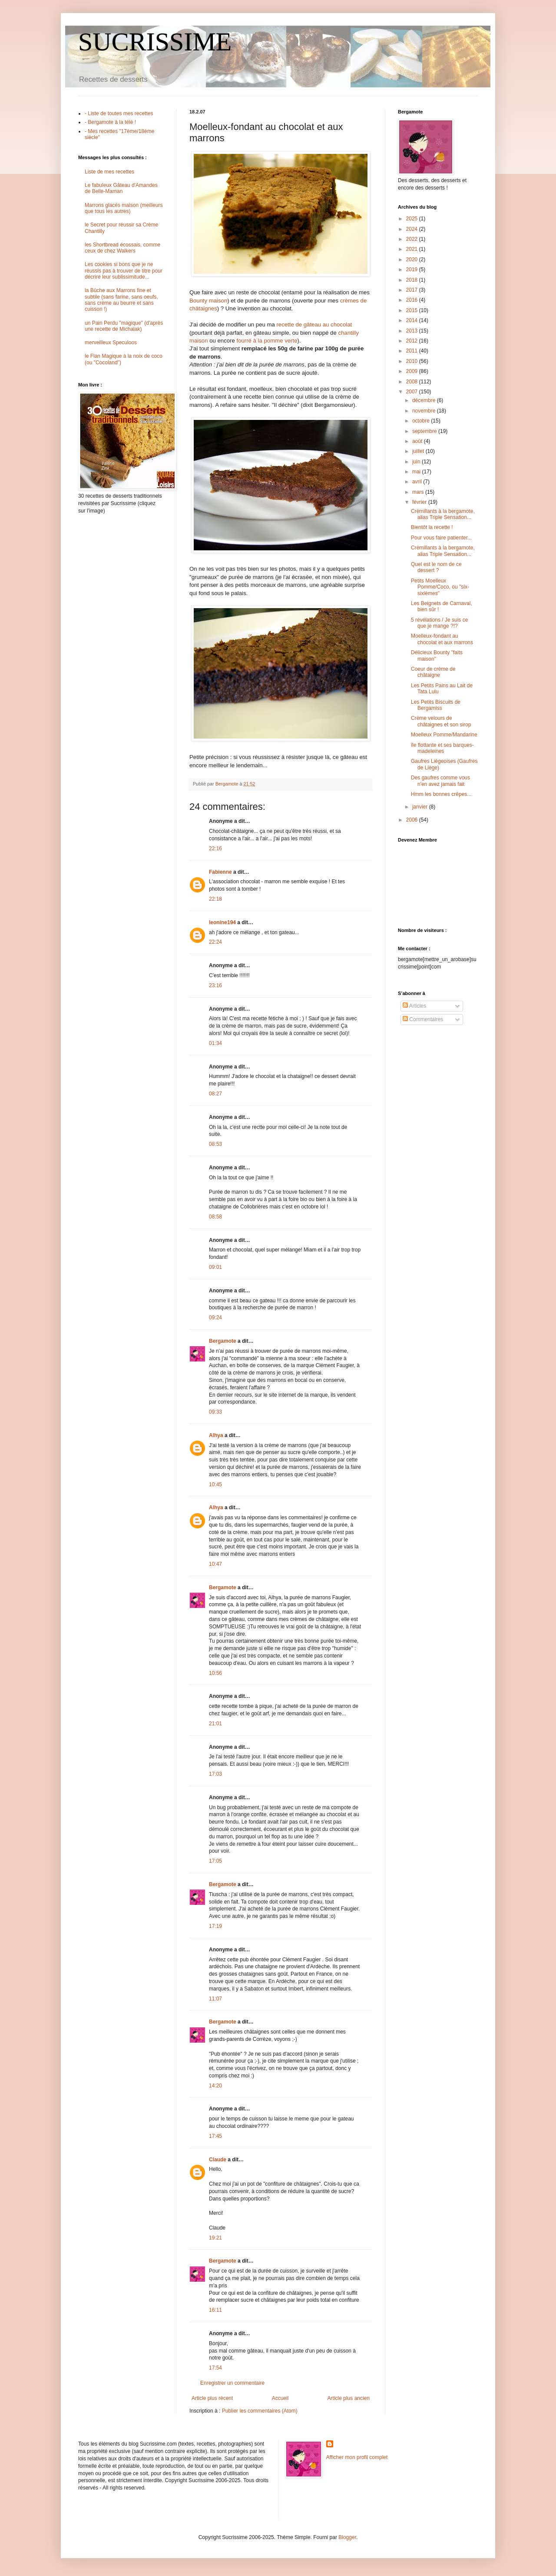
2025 (412, 219)
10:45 (215, 1484)
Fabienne (220, 872)
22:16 (215, 848)
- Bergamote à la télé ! (110, 122)
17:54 (215, 2368)
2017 (412, 290)
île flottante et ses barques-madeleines (442, 748)
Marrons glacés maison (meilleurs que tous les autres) (123, 208)
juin (417, 462)
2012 (412, 341)
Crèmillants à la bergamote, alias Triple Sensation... (443, 514)
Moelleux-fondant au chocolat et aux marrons (442, 639)
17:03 (215, 1774)
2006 (412, 820)
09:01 (215, 1267)
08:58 (215, 1217)
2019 (412, 269)
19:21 (215, 2238)
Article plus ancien (349, 2398)
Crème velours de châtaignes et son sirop (441, 721)
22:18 (215, 899)
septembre (425, 431)
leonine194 (222, 922)
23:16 (215, 985)
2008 (412, 382)
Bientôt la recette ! (432, 527)
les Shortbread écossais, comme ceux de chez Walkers (122, 248)
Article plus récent (212, 2398)
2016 (412, 300)
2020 (412, 259)
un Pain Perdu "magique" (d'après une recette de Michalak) (124, 326)
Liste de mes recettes (109, 172)
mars (418, 492)
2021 (412, 249)
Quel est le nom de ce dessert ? (436, 567)
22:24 (215, 942)
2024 (412, 229)
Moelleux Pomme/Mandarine (444, 735)
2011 (412, 351)
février (420, 502)
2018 (412, 280)
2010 (412, 361)
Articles (414, 1006)
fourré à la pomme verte (267, 340)
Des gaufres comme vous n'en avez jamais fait (440, 781)
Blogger (347, 2537)
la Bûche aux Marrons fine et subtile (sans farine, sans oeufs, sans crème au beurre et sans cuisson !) (121, 299)
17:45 (215, 2136)
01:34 (215, 1043)
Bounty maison (208, 300)
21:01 (215, 1724)
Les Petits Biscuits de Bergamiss (435, 705)
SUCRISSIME (155, 41)
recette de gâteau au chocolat (314, 324)
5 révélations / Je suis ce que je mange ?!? (439, 623)
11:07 (215, 1999)
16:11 (215, 2310)
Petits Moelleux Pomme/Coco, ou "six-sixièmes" (440, 587)
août (418, 441)
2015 (412, 310)
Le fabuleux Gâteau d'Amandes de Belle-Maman (121, 188)
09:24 (215, 1318)
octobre (421, 421)
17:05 (215, 1861)
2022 (412, 239)
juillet (419, 451)
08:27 (215, 1094)
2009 (412, 371)
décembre (424, 400)
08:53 (215, 1144)
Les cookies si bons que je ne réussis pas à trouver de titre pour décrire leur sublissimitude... (123, 270)
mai (417, 472)
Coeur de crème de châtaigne (433, 672)
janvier (420, 807)
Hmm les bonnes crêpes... (441, 794)
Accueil (280, 2398)
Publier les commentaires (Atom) (260, 2411)
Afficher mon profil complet (357, 2457)
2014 (412, 320)
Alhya (216, 1435)
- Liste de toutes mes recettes (119, 113)
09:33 (215, 1412)
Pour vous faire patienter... (441, 538)
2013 (412, 331)
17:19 (215, 1926)
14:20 (215, 2086)
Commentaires (423, 1019)
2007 (412, 392)
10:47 (215, 1564)
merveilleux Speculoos (111, 342)
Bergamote (222, 1341)
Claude (217, 2160)
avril (417, 482)
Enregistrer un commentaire (232, 2383)
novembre (424, 411)
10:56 (215, 1673)
